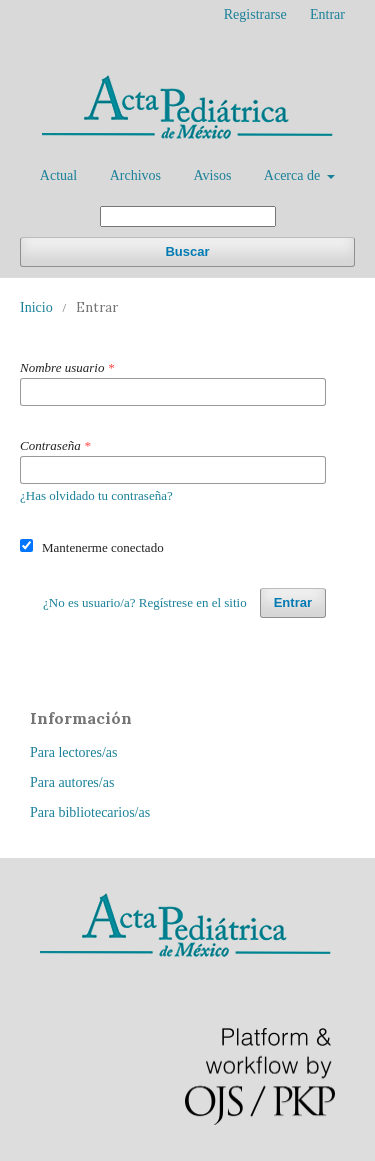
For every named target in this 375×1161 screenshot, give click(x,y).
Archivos (135, 175)
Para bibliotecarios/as (90, 812)
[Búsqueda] (188, 216)
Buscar (187, 251)
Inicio (36, 307)
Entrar (327, 14)
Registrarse (255, 14)
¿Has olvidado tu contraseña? (96, 495)
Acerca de (294, 175)
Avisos (212, 175)
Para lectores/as (73, 752)
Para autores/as (72, 782)
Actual (58, 175)
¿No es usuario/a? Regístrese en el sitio (145, 602)
